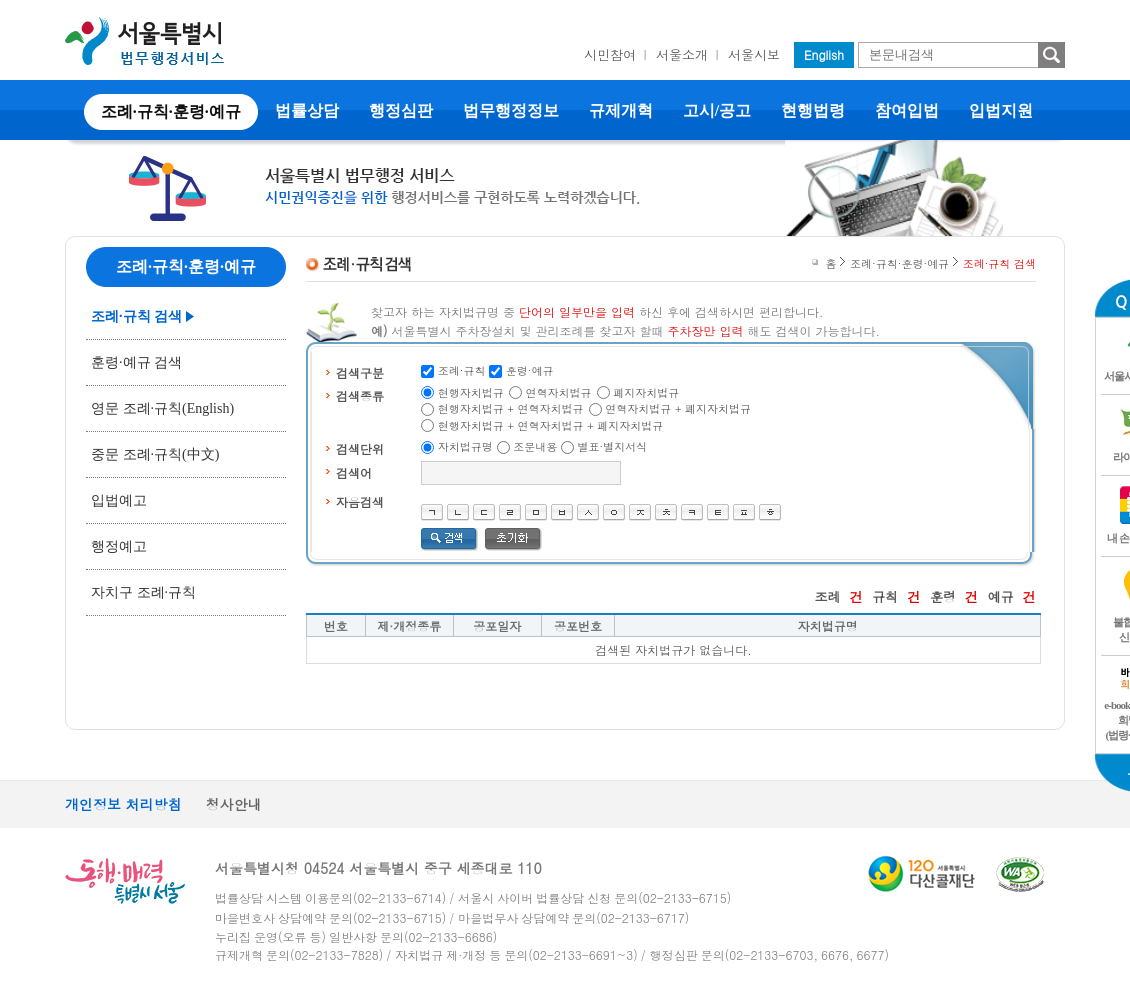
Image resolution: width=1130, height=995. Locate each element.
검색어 (354, 472)
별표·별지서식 (613, 446)
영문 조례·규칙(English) (162, 408)
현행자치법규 (471, 392)
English (824, 54)
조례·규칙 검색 (136, 316)
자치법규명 (465, 446)
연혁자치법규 (559, 392)
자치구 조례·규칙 (143, 592)
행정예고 (119, 546)
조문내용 (535, 446)
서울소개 (682, 54)
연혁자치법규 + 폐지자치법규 (678, 408)
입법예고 (119, 500)
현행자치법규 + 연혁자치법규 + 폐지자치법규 (551, 425)
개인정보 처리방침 (123, 804)
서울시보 (754, 54)
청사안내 (234, 804)
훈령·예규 (530, 370)
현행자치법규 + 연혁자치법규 (511, 408)
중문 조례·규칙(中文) (155, 454)
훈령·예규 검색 (136, 362)
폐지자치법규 (646, 392)
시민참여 (610, 54)
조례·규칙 (462, 370)
